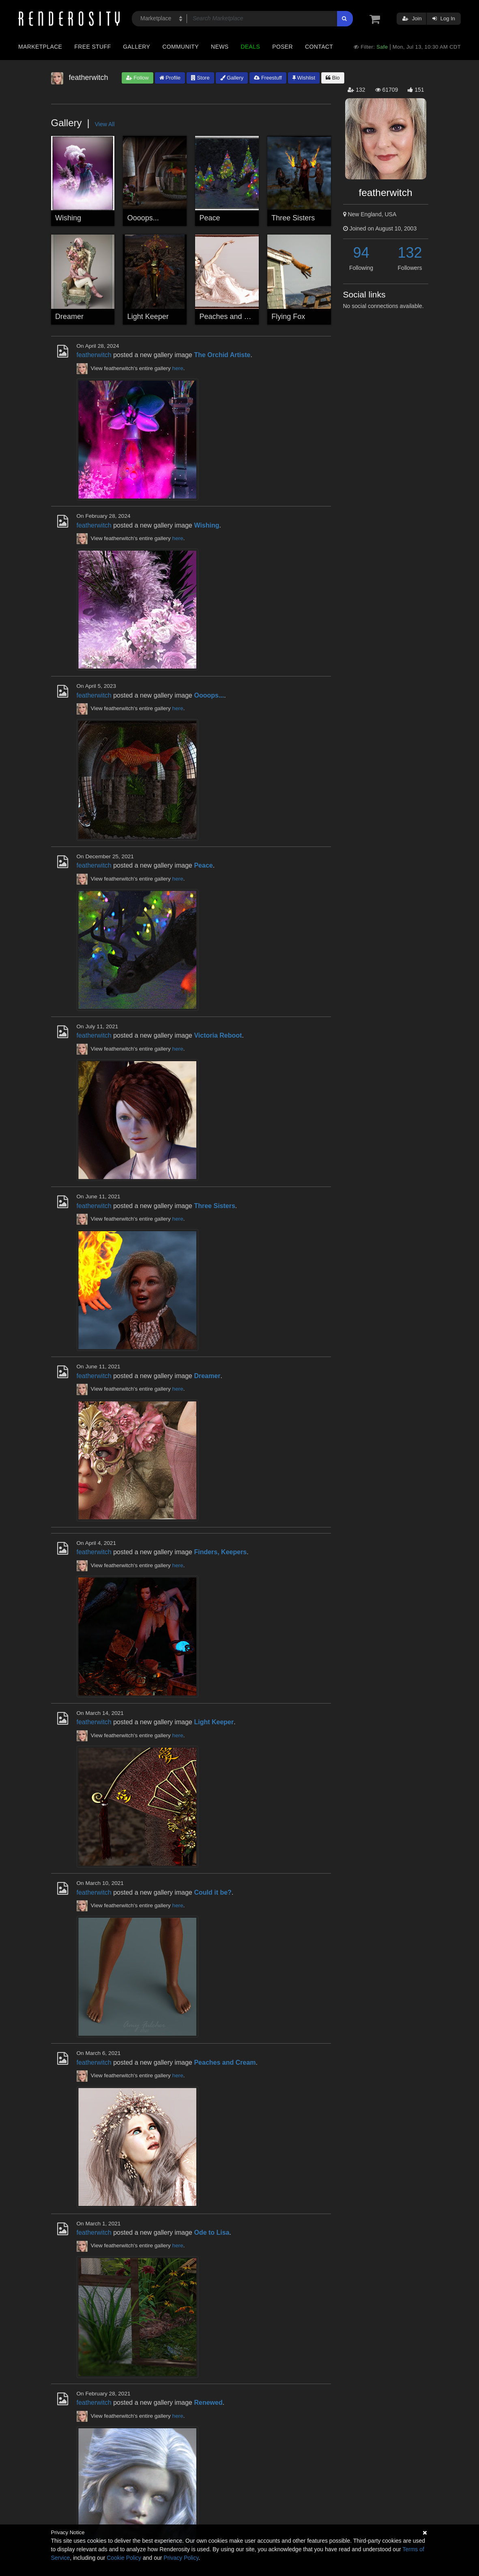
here (177, 368)
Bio (332, 78)
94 (361, 252)
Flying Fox (288, 316)
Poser (282, 46)
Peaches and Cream (233, 316)
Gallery (136, 46)
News (219, 46)
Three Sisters (293, 218)
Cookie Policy (124, 2557)
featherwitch (94, 354)
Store (200, 78)
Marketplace (40, 46)
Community (180, 46)
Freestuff (268, 78)
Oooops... (143, 218)
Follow (137, 78)
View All (105, 124)
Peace (210, 218)
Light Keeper (148, 316)
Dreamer (69, 316)
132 (409, 252)
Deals (250, 46)
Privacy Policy (180, 2557)
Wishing (68, 218)
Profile (169, 78)
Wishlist (303, 78)
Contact (319, 46)
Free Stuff (92, 46)
